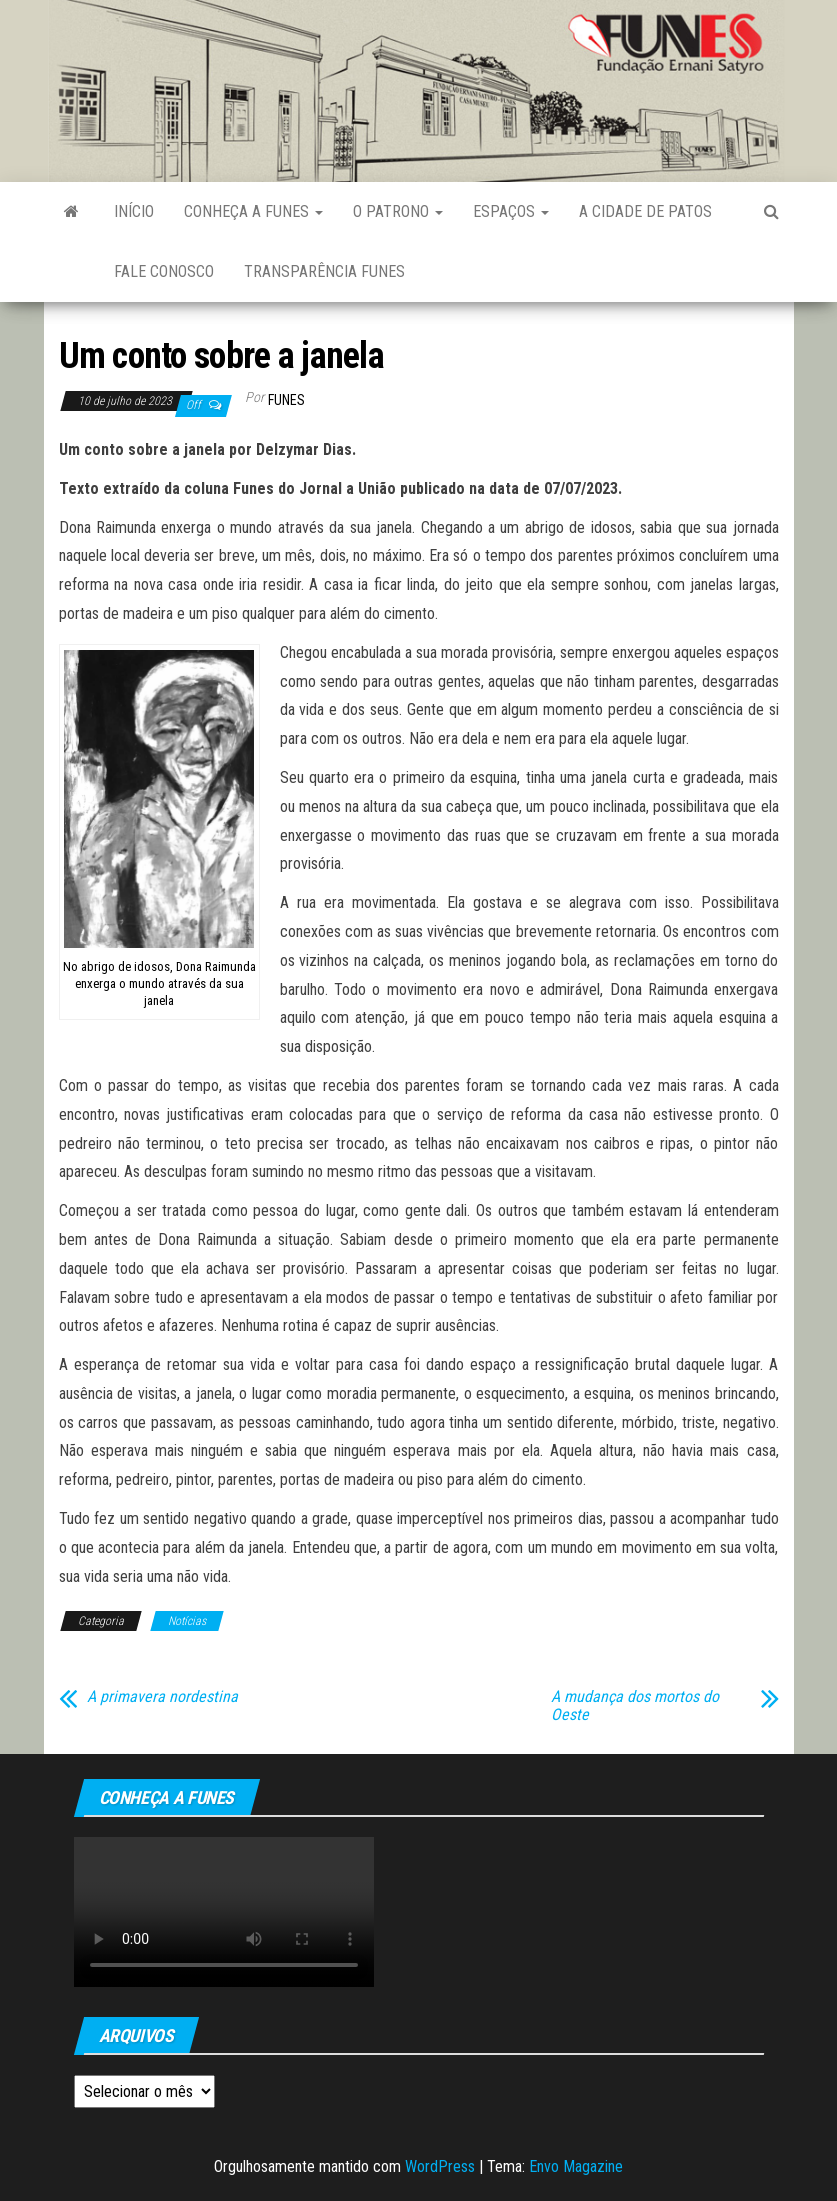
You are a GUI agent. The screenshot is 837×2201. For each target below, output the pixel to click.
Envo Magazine (576, 2166)
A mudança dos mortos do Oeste (635, 1706)
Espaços (511, 211)
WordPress (440, 2166)
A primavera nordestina (162, 1697)
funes (286, 400)
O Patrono (398, 211)
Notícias (187, 1621)
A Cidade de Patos (645, 211)
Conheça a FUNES (253, 211)
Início (134, 211)
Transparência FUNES (324, 271)
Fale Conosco (164, 271)
